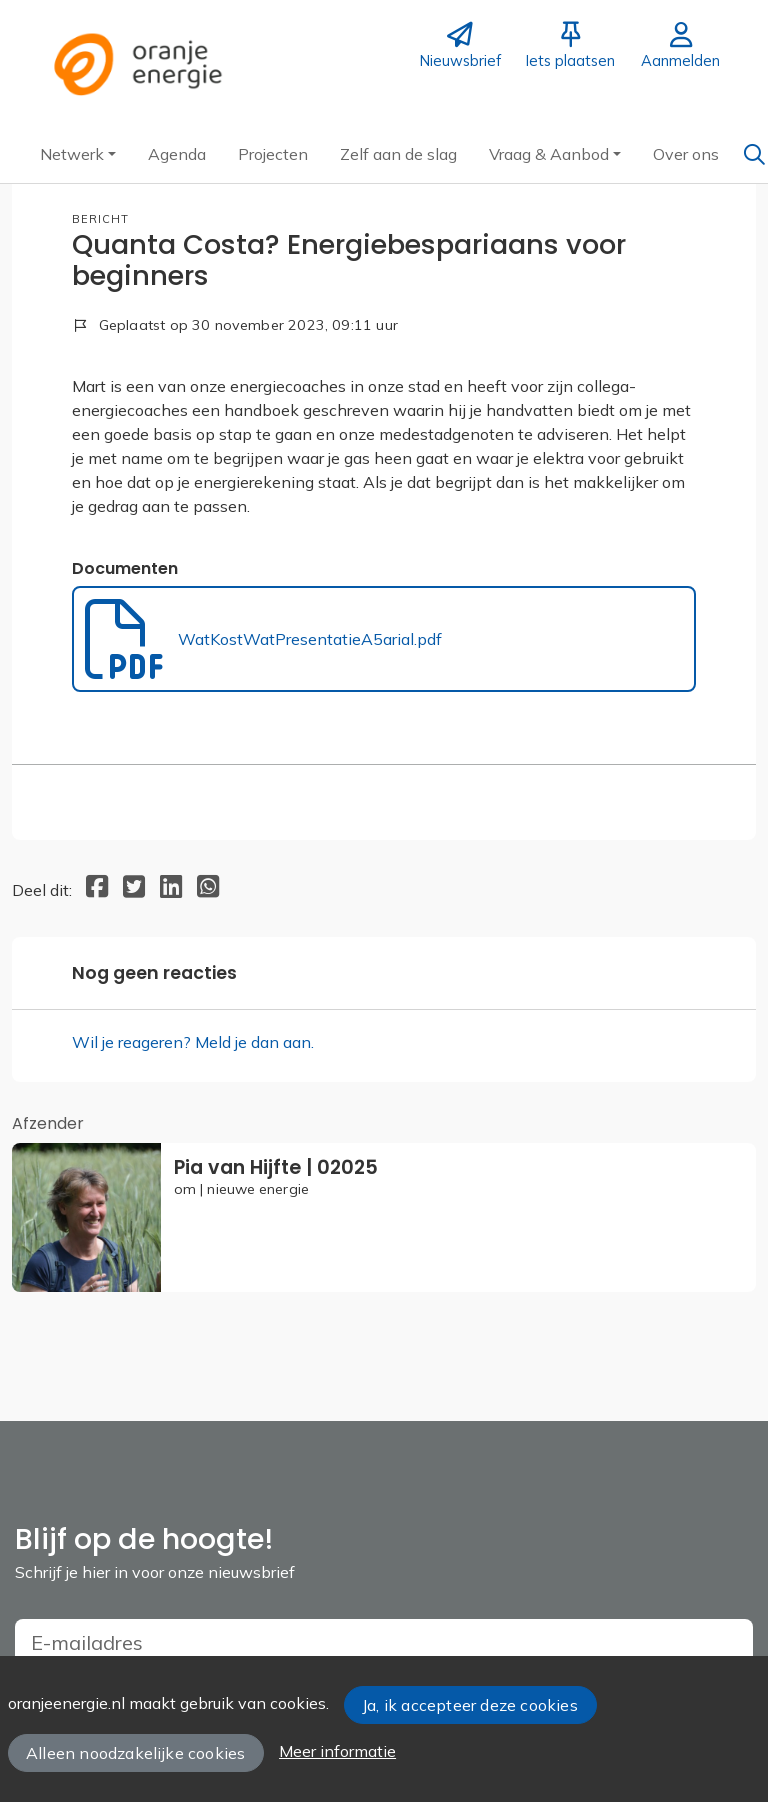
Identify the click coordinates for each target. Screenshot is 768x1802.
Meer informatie (337, 1751)
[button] (78, 154)
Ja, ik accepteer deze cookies (470, 1705)
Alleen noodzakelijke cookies (135, 1753)
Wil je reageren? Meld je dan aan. (193, 1042)
